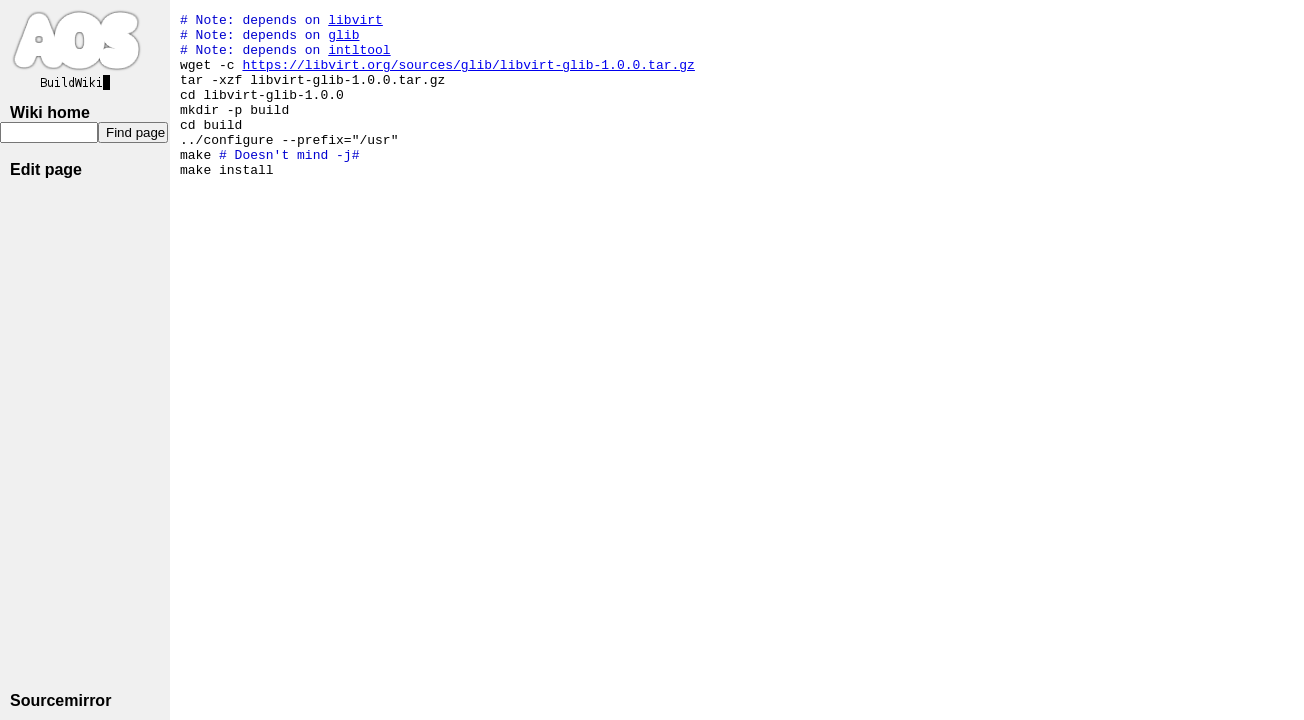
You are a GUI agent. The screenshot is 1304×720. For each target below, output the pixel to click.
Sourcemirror (60, 700)
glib (343, 40)
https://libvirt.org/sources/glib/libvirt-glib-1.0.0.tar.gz (468, 76)
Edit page (46, 169)
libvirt (355, 22)
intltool (359, 58)
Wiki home (50, 112)
